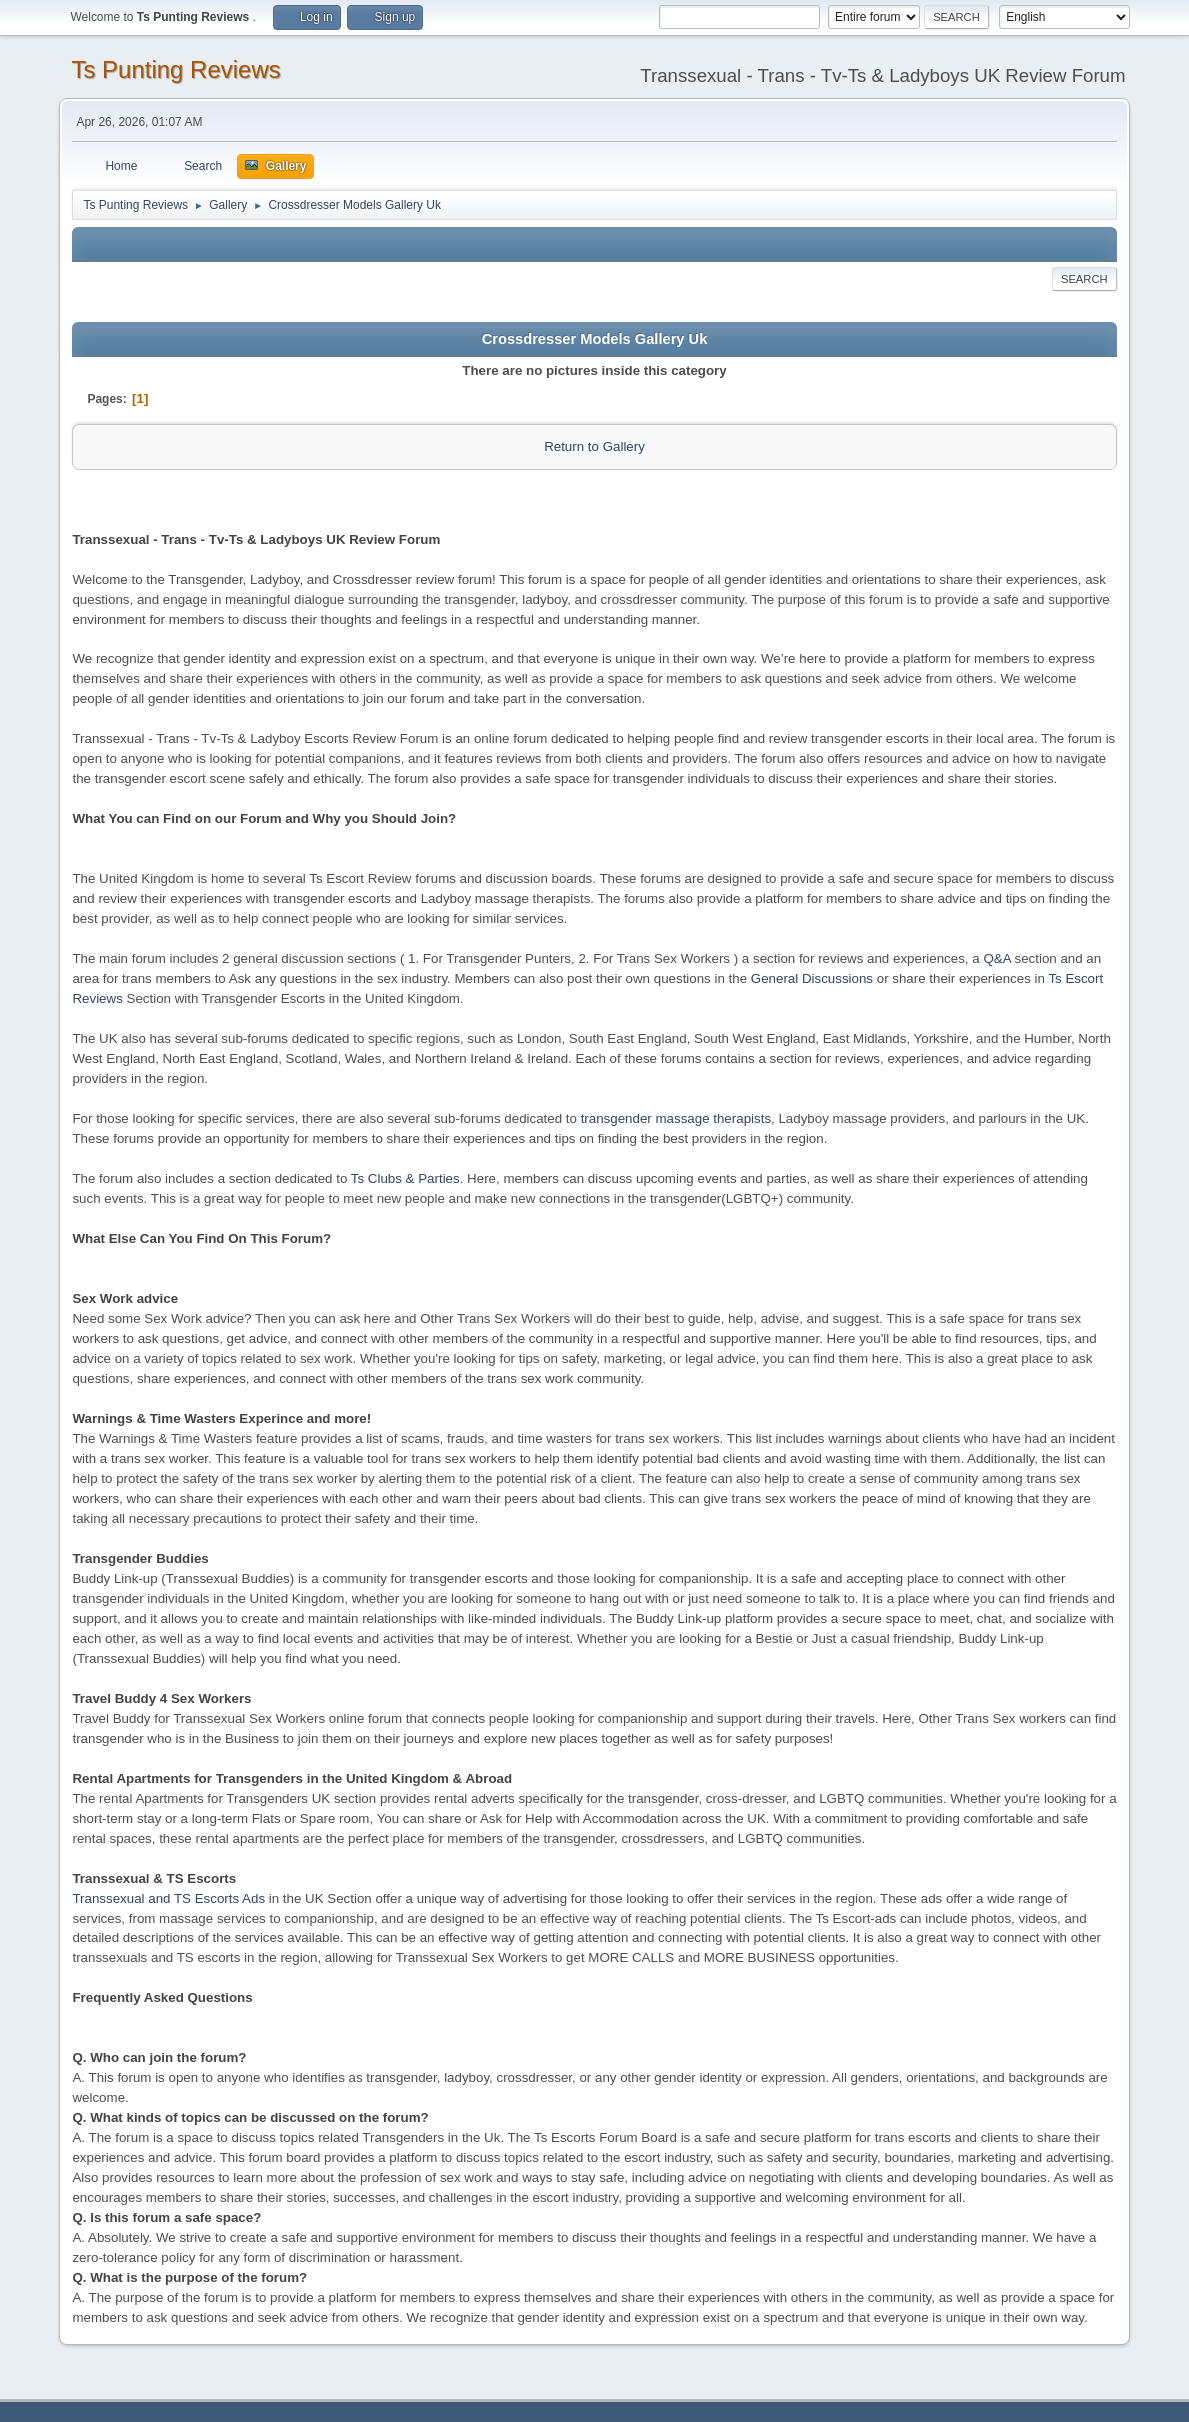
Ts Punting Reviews (175, 69)
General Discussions (812, 978)
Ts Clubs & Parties (405, 1178)
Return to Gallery (594, 446)
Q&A (996, 958)
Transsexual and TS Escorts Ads (168, 1898)
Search (1084, 279)
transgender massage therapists (676, 1118)
